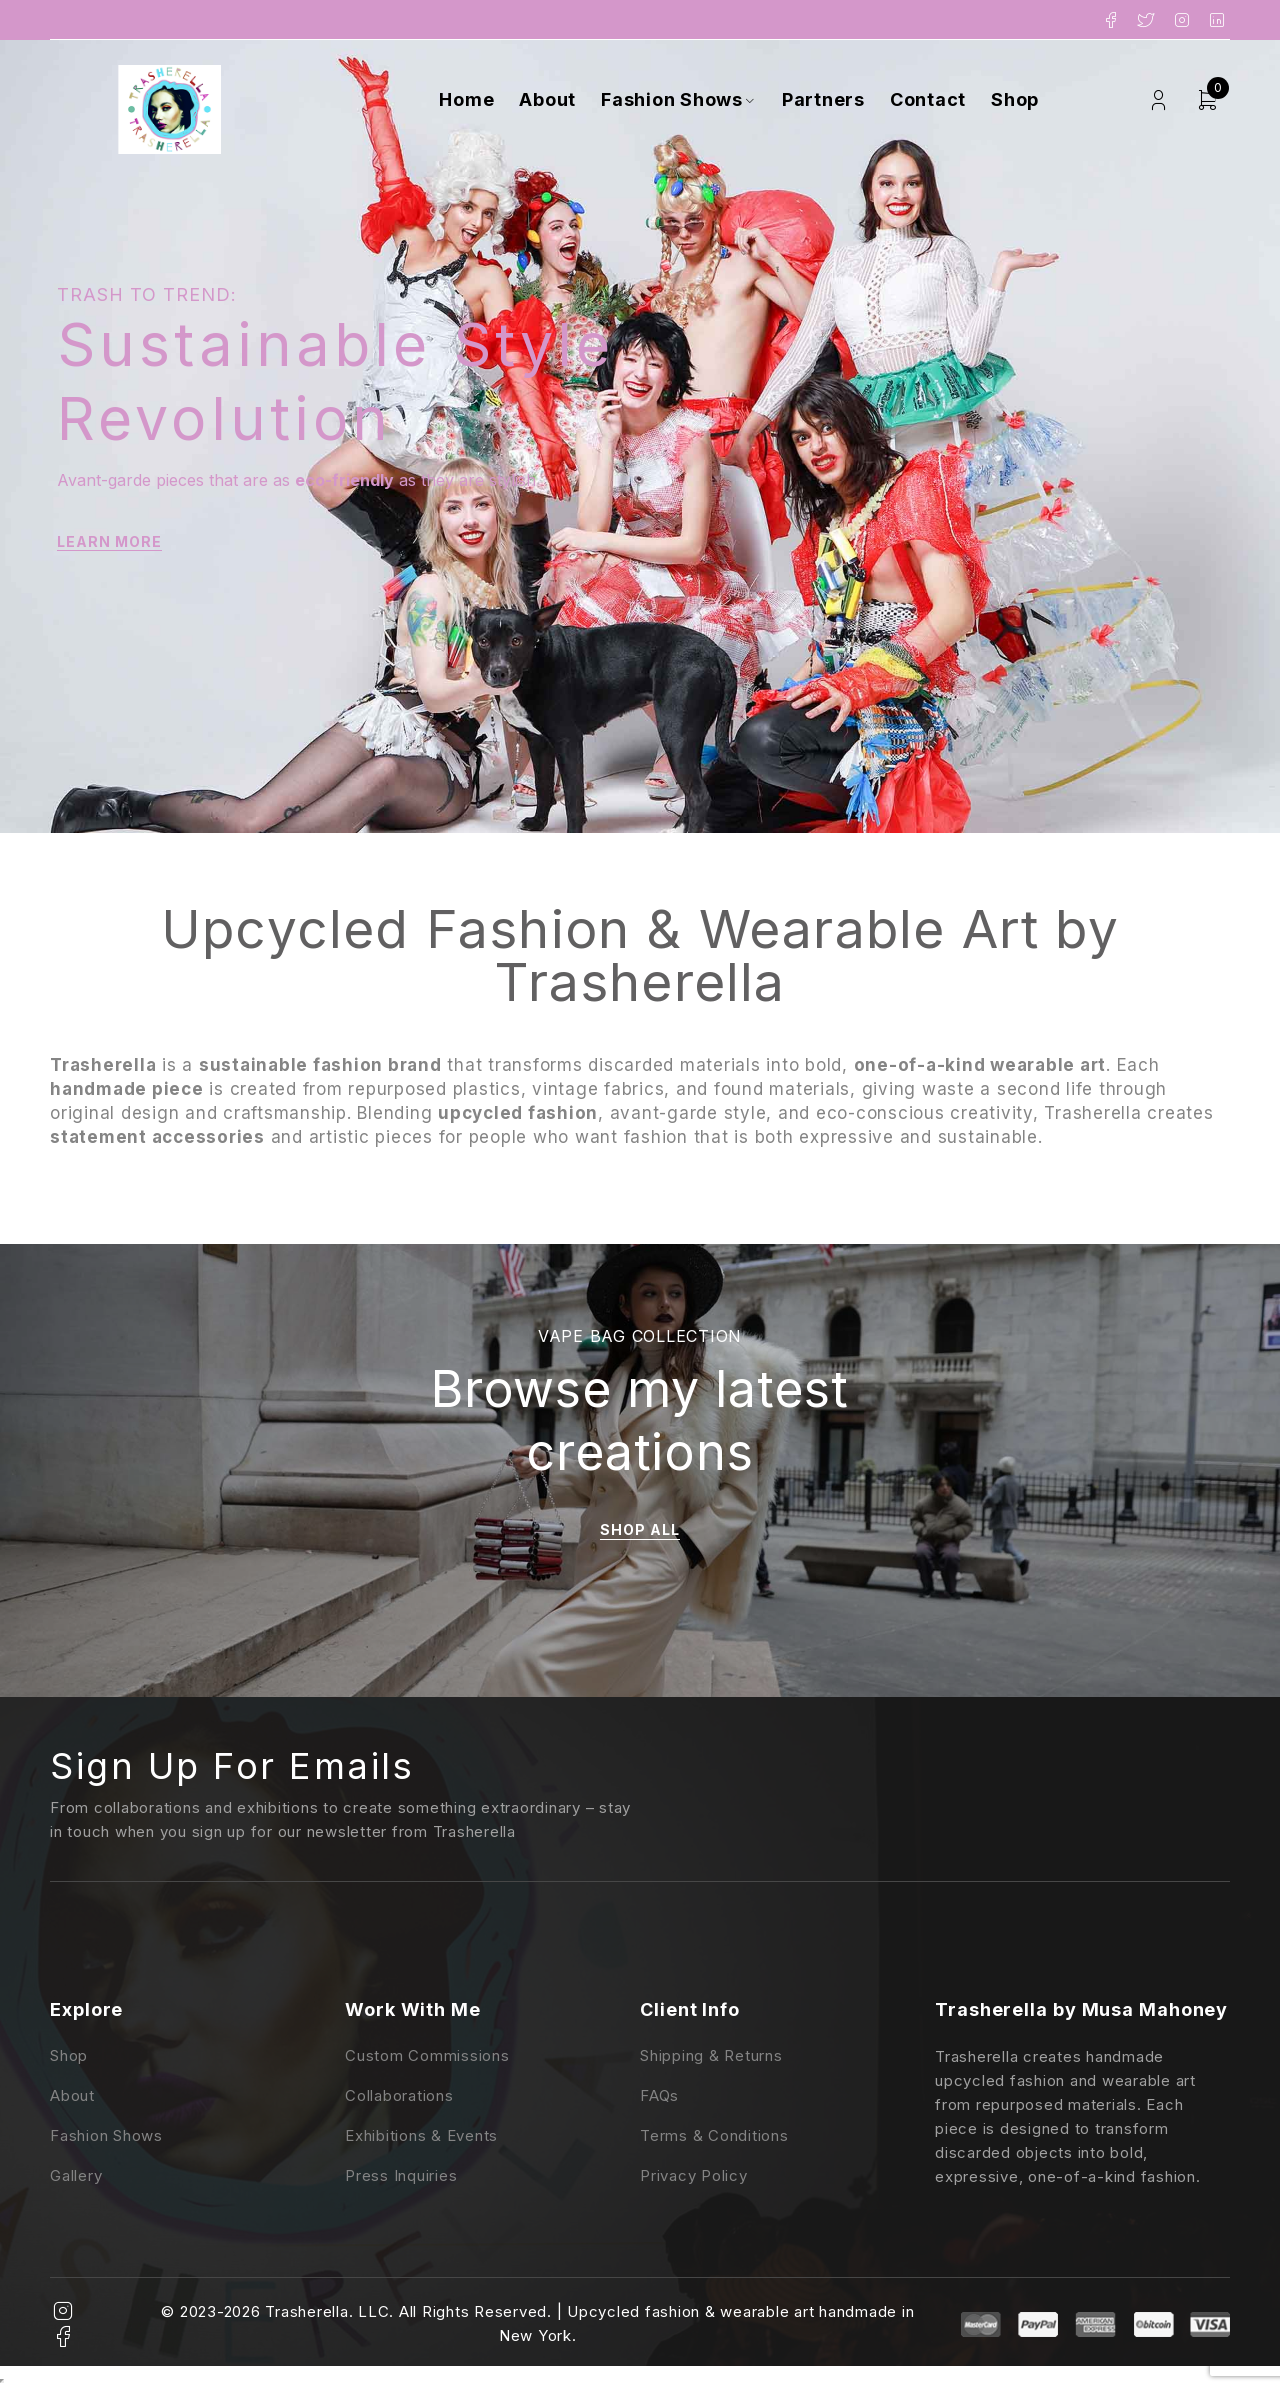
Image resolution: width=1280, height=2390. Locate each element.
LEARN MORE (109, 541)
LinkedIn (1217, 20)
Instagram (1182, 20)
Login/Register (1158, 100)
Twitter (1146, 20)
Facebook (1111, 20)
